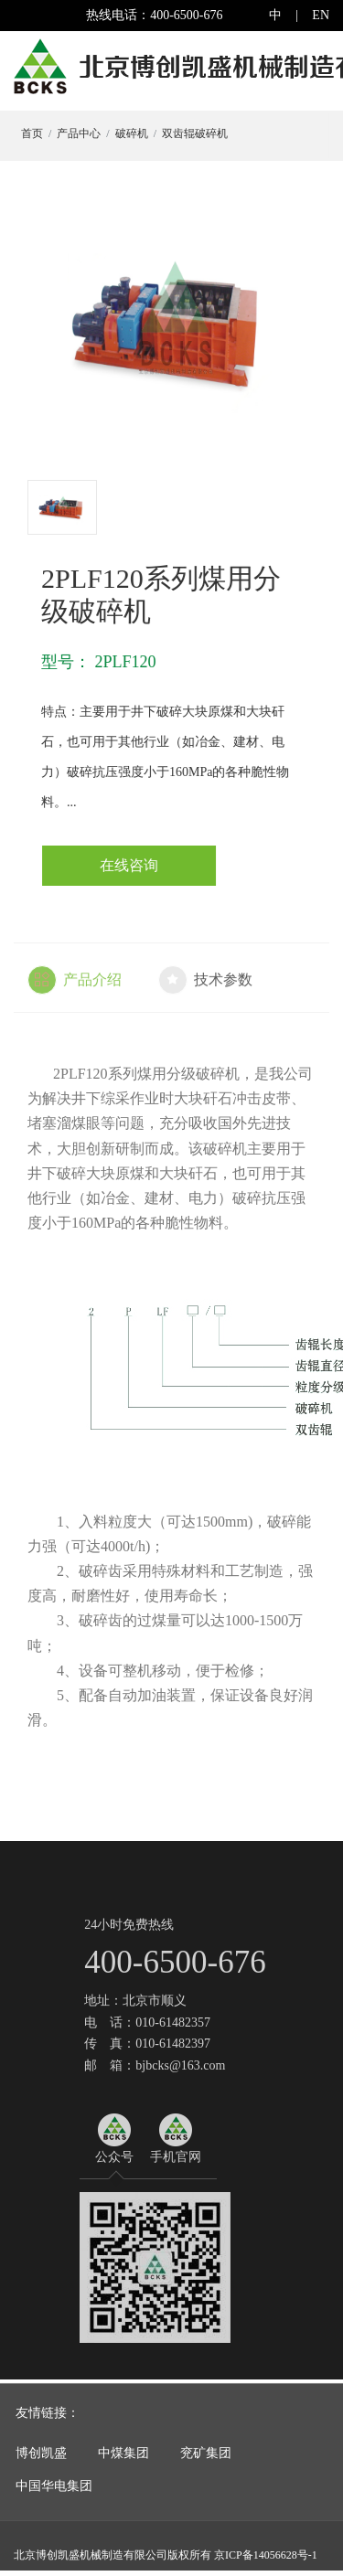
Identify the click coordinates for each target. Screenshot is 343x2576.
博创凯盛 (41, 2459)
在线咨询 (130, 865)
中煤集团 (123, 2459)
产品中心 (78, 133)
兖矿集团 (205, 2459)
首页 (31, 133)
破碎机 (130, 133)
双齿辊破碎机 (194, 133)
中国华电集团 (54, 2493)
